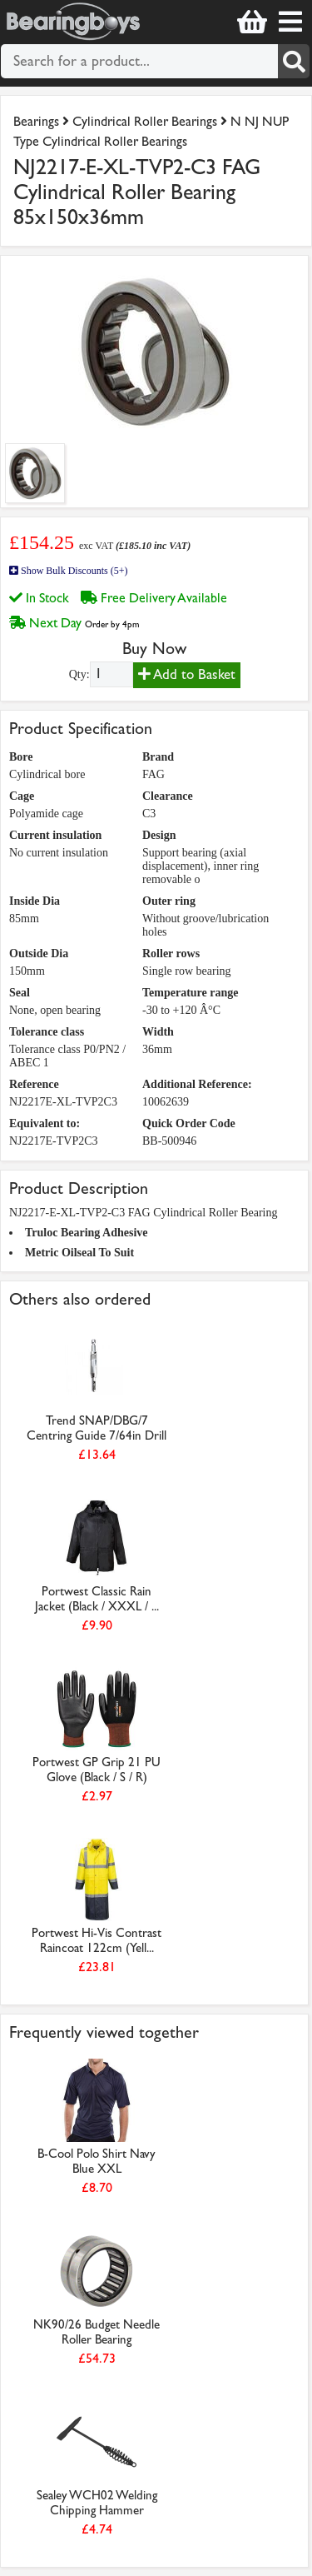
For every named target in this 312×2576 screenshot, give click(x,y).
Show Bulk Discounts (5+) (68, 571)
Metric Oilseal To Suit (79, 1252)
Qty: (79, 674)
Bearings (36, 121)
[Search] (294, 61)
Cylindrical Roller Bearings (144, 121)
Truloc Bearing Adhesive (86, 1232)
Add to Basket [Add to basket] (186, 674)
